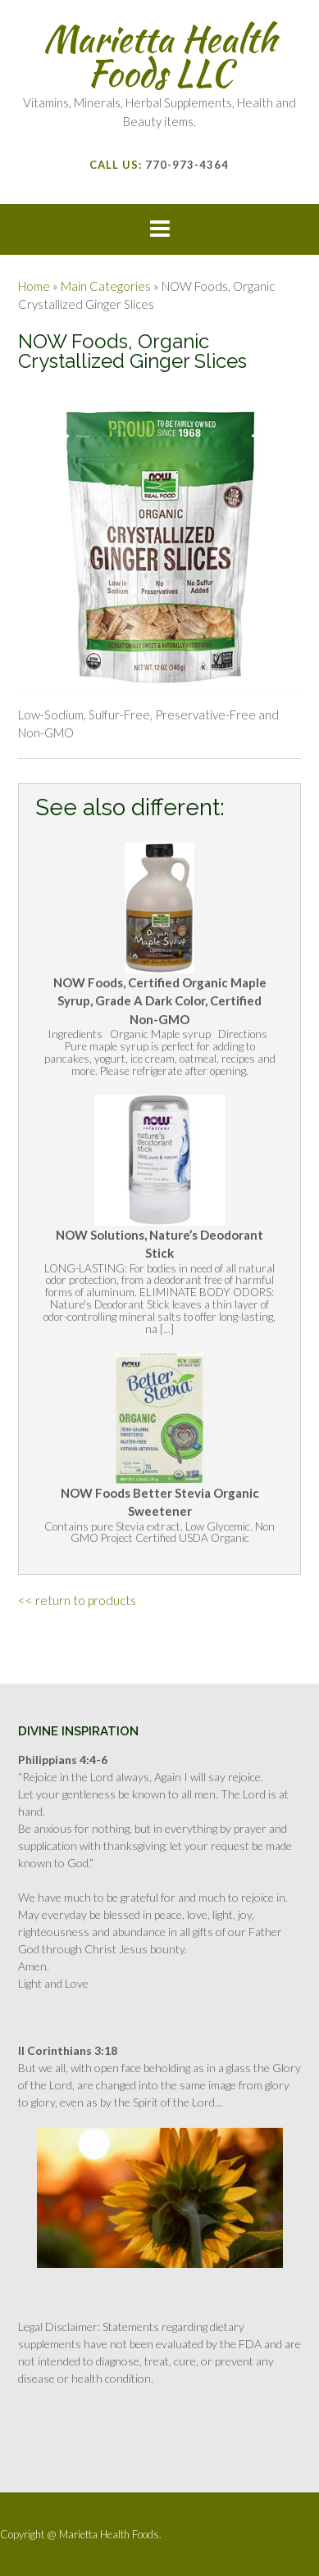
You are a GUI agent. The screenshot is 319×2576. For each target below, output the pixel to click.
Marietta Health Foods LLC (159, 55)
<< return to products (77, 1600)
